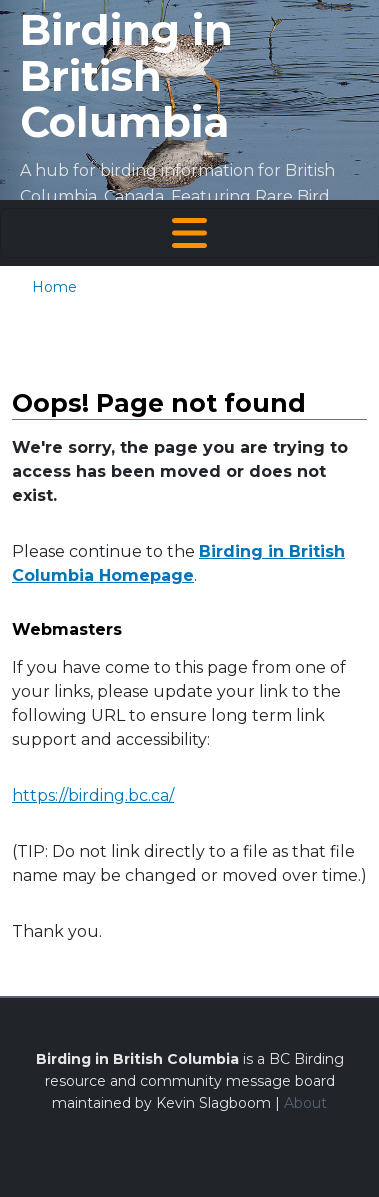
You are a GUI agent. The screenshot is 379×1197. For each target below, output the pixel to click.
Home (54, 287)
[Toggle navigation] (189, 233)
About (305, 1103)
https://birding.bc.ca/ (93, 795)
